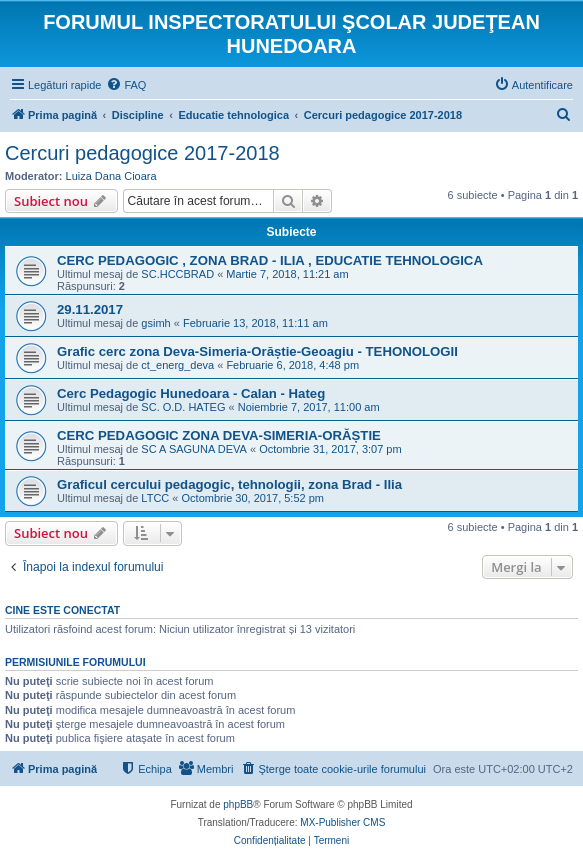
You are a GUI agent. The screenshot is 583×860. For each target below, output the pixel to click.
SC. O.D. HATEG (183, 407)
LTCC (155, 498)
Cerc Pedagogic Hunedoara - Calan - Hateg (191, 393)
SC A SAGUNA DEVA (194, 449)
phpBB (238, 804)
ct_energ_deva (177, 365)
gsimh (155, 323)
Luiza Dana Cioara (111, 176)
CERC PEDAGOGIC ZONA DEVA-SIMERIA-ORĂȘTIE (219, 435)
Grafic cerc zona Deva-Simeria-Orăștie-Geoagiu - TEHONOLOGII (257, 351)
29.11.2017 (90, 309)
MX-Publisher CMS (342, 822)
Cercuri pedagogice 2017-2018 (142, 153)
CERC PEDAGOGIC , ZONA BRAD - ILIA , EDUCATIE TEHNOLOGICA (270, 260)
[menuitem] (126, 85)
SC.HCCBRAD (177, 274)
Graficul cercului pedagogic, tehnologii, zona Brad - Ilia (229, 484)
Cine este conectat (62, 610)
